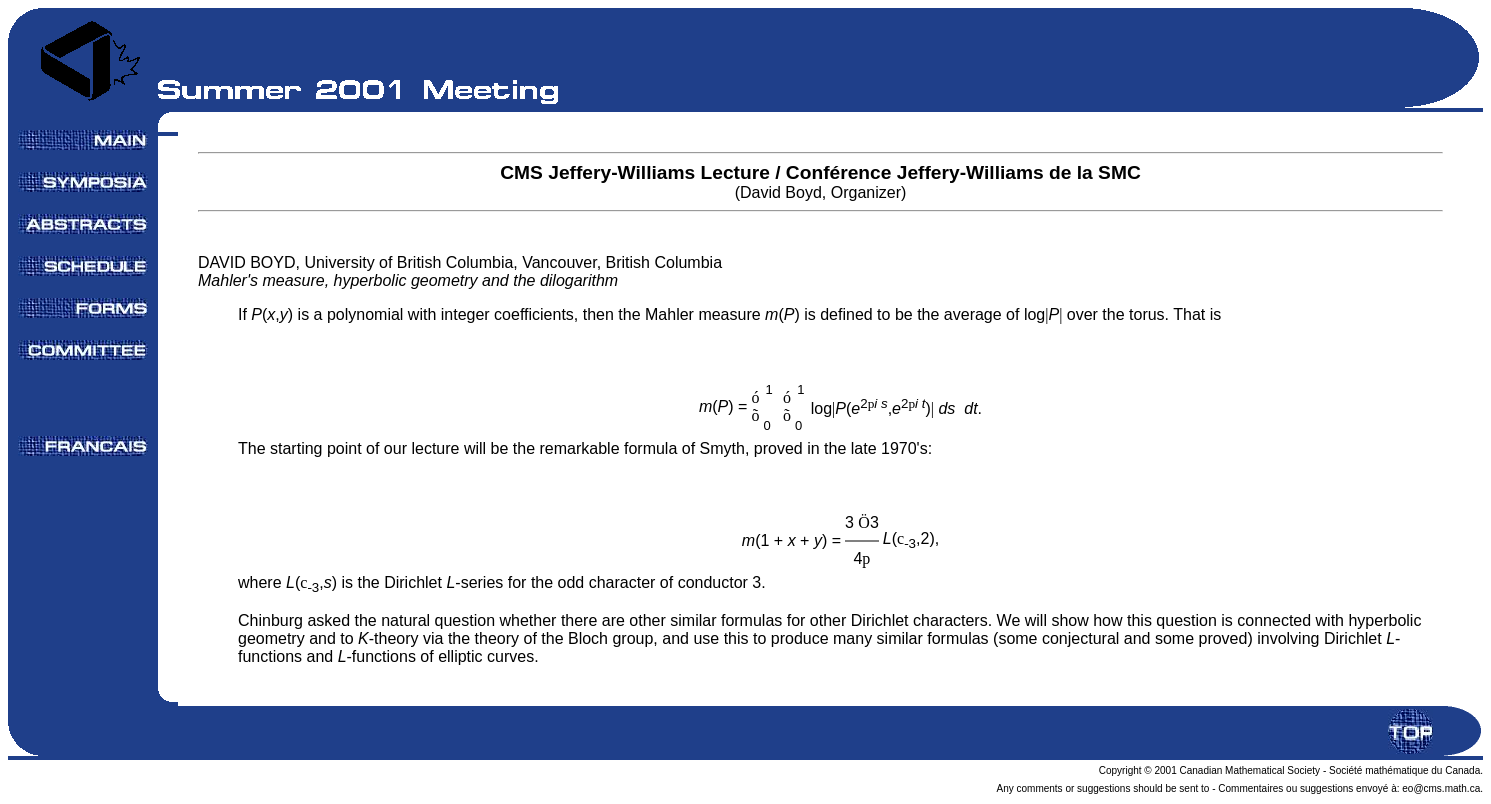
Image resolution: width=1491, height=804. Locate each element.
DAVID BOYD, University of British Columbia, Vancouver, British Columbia (460, 271)
